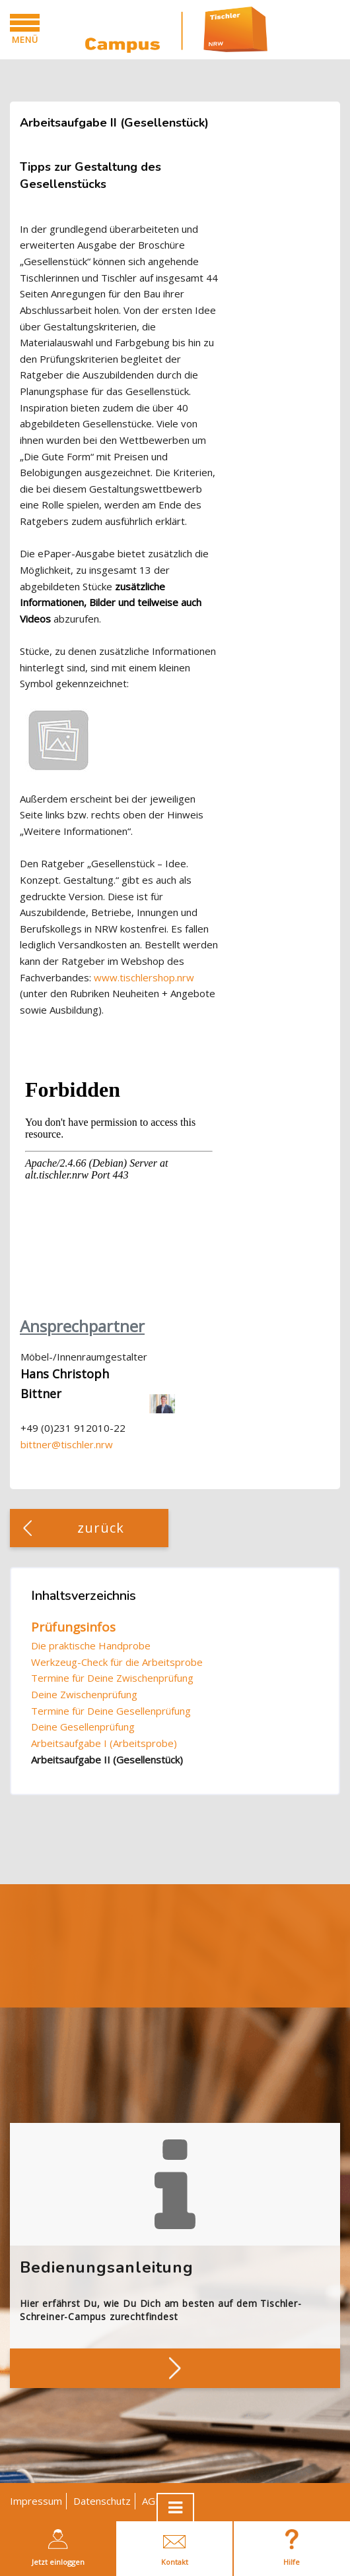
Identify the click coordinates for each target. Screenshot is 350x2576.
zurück (101, 1528)
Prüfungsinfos (73, 1627)
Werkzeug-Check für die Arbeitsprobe (117, 1662)
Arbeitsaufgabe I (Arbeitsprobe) (104, 1743)
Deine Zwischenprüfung (84, 1694)
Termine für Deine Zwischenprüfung (112, 1677)
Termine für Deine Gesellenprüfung (111, 1710)
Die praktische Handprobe (91, 1645)
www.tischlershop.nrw (144, 977)
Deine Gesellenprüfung (83, 1726)
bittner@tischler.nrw (66, 1444)
